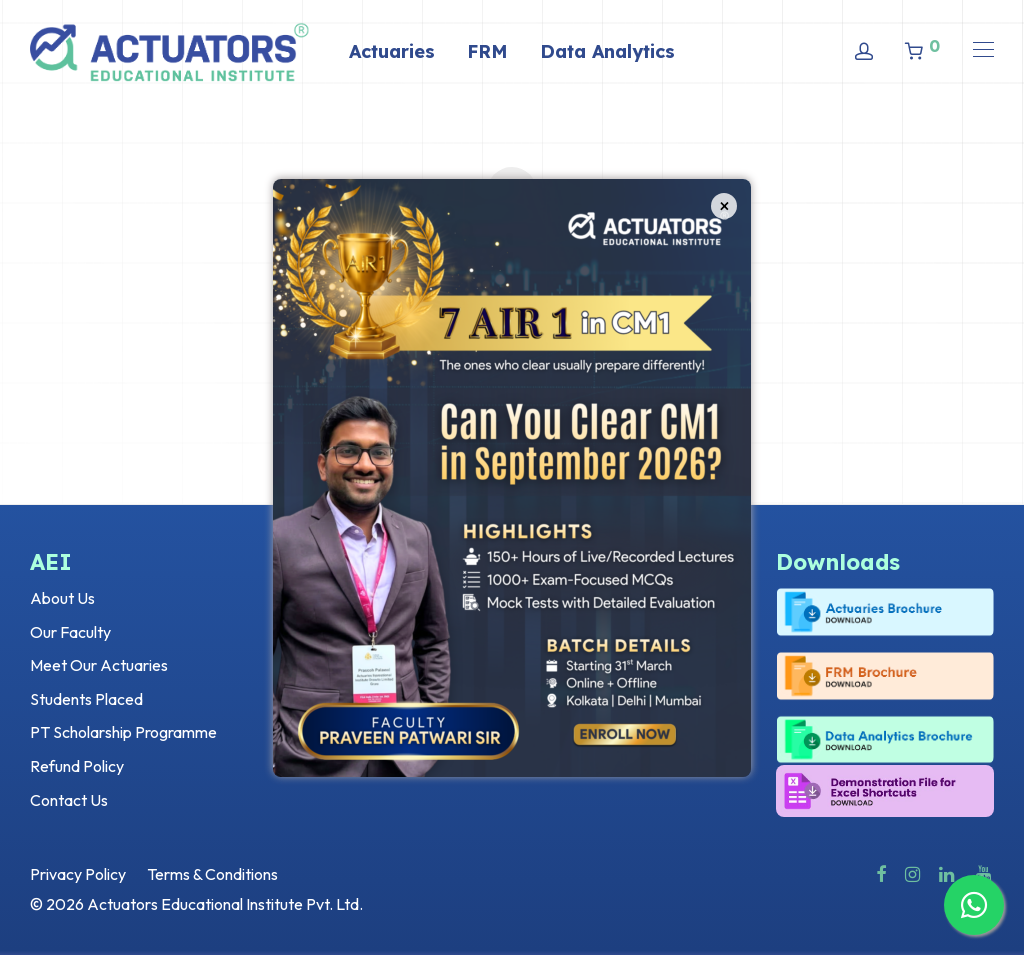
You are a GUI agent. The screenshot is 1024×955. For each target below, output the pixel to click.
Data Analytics (607, 51)
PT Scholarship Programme (123, 732)
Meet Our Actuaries (99, 665)
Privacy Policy (78, 874)
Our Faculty (70, 632)
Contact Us (69, 800)
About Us (62, 598)
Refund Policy (77, 766)
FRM (487, 51)
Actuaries (392, 51)
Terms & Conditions (212, 874)
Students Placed (86, 699)
